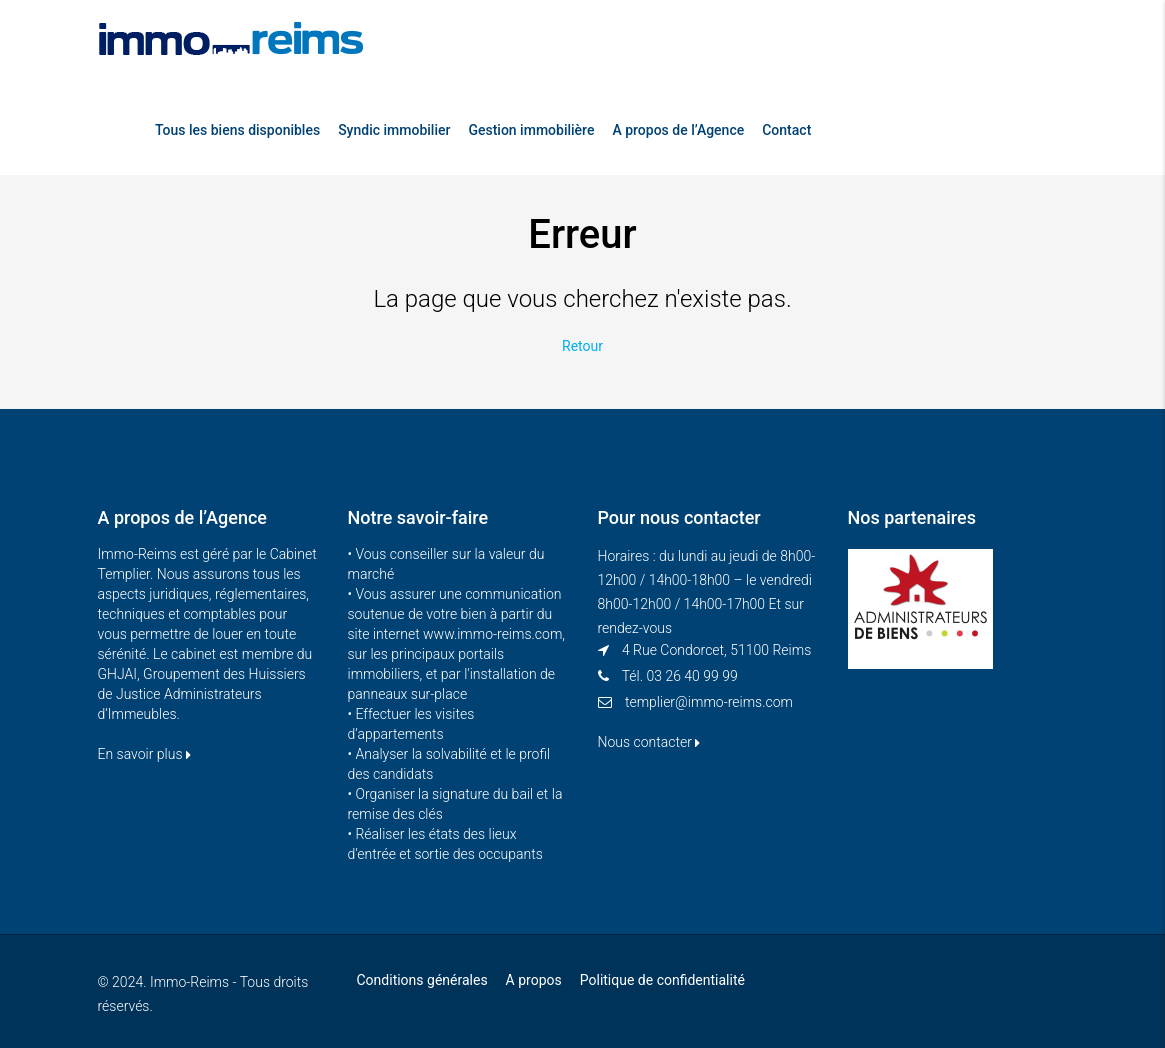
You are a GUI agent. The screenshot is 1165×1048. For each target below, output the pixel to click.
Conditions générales (422, 980)
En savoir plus (144, 754)
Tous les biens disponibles (237, 130)
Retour (582, 346)
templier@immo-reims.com (709, 702)
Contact (786, 130)
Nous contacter (649, 742)
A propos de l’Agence (678, 130)
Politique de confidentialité (662, 980)
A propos (534, 980)
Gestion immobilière (531, 130)
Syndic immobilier (394, 130)
